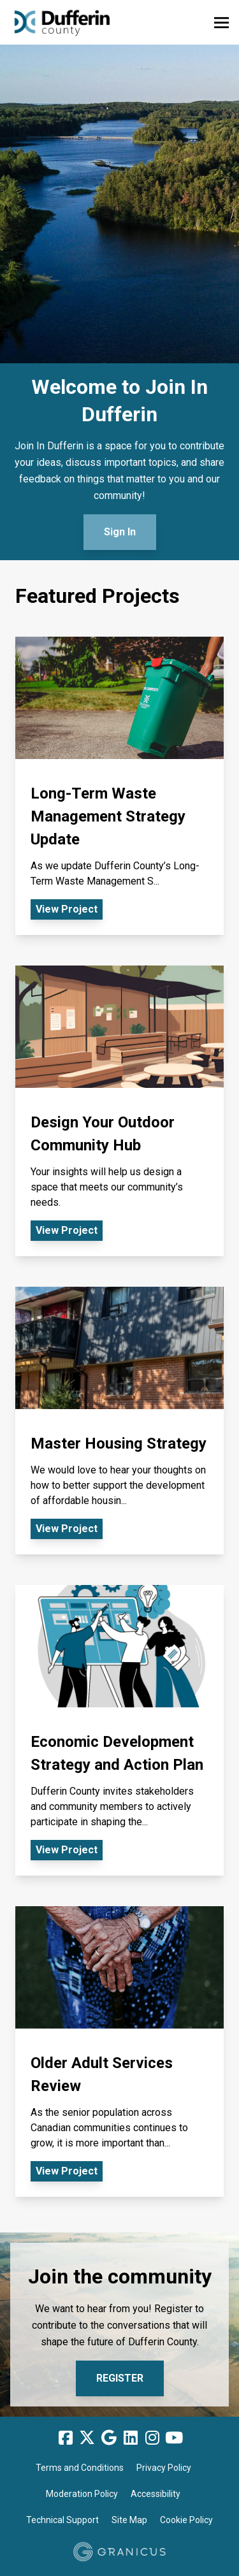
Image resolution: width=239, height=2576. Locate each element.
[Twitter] (87, 2437)
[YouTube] (174, 2437)
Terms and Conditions (80, 2468)
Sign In (120, 532)
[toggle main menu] (221, 22)
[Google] (109, 2437)
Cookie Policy (186, 2520)
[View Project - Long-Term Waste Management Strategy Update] (119, 786)
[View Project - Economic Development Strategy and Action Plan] (119, 1730)
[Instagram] (152, 2437)
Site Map (129, 2520)
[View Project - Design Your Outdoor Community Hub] (119, 1111)
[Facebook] (65, 2437)
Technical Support (62, 2520)
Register (119, 2378)
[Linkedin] (130, 2437)
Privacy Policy (163, 2468)
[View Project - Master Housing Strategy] (119, 1420)
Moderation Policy (82, 2494)
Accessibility (155, 2494)
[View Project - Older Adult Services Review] (119, 2051)
